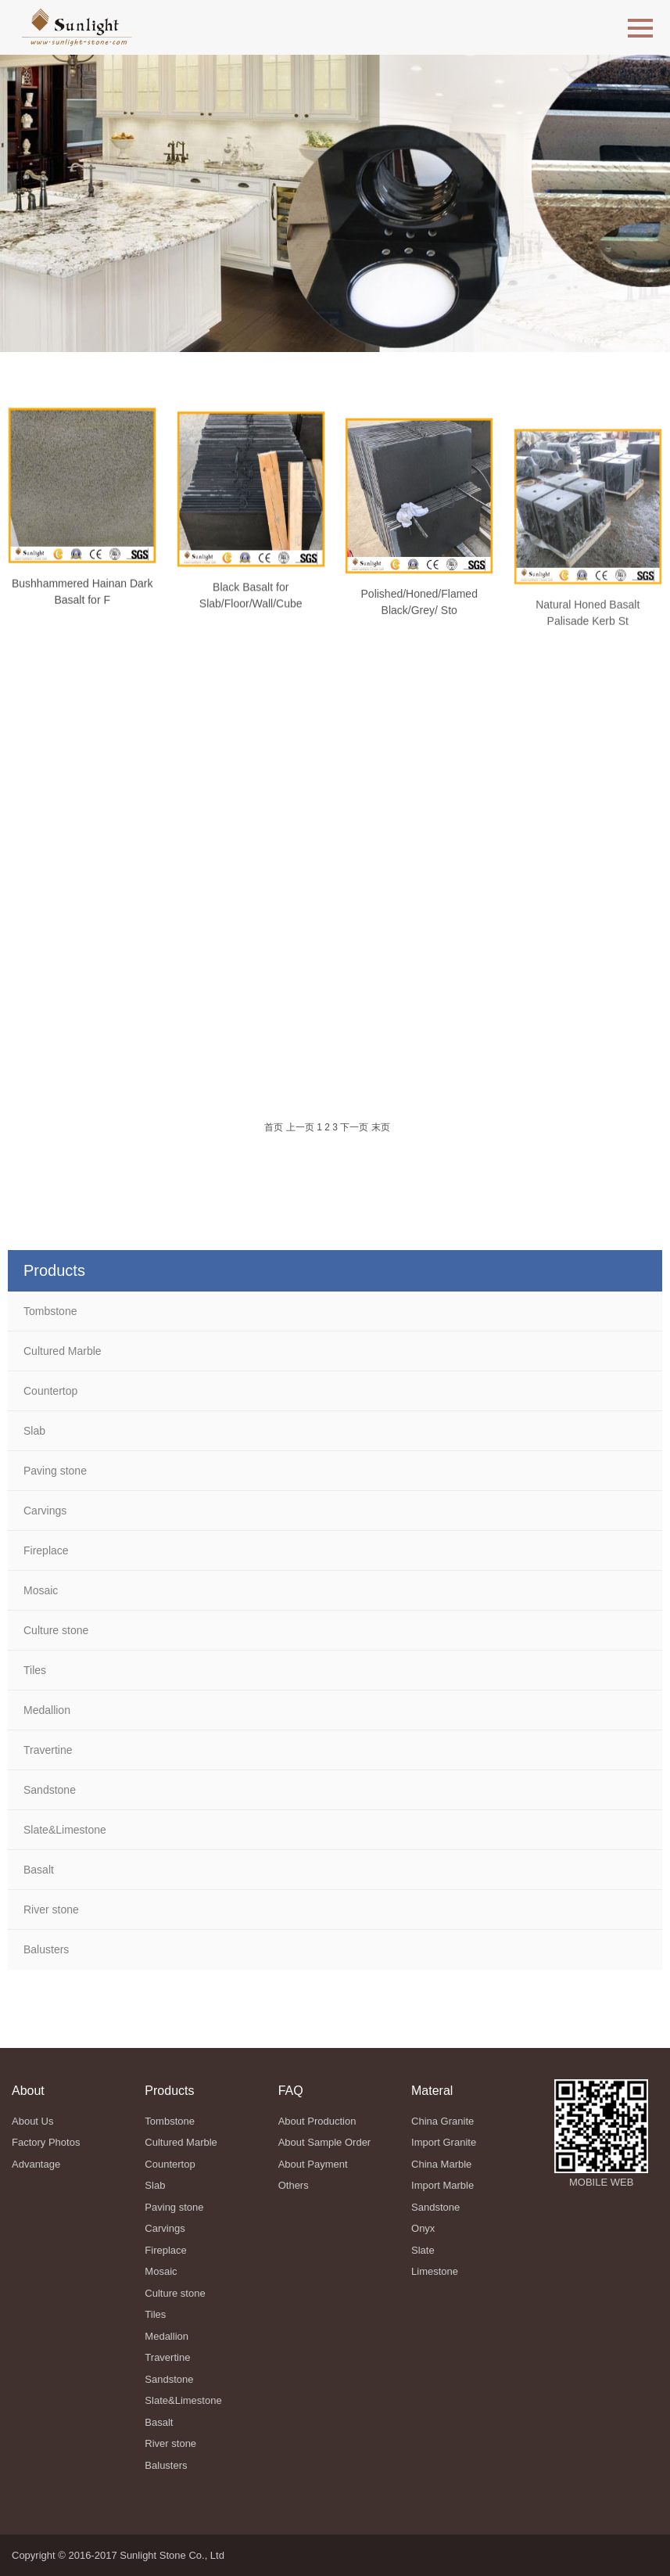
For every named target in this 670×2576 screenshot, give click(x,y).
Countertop (50, 1391)
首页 (273, 1127)
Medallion (46, 1710)
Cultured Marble (62, 1351)
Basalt (38, 1869)
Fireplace (46, 1550)
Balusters (46, 1949)
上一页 (300, 1127)
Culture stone (55, 1630)
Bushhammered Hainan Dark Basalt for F (82, 599)
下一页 (354, 1127)
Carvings (44, 1510)
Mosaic (40, 1590)
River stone (51, 1909)
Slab (34, 1431)
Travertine (48, 1750)
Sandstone (49, 1790)
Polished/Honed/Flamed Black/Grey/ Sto (419, 625)
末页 (380, 1127)
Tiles (34, 1670)
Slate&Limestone (64, 1829)
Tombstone (50, 1311)
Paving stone (55, 1470)
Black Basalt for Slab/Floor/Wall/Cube (251, 610)
